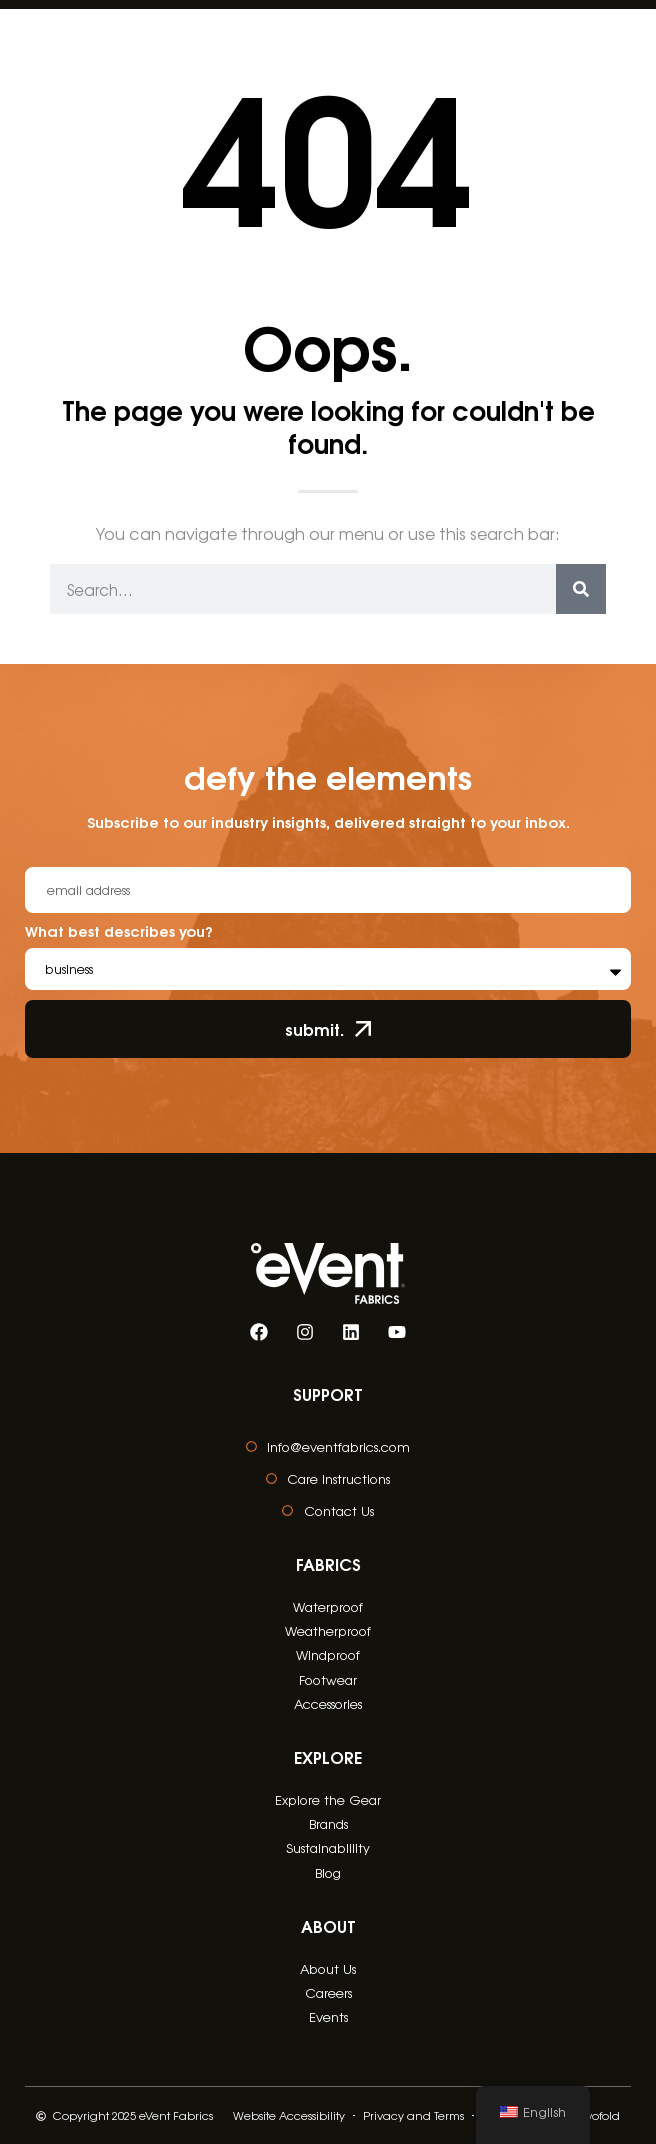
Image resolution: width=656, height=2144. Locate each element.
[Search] (581, 589)
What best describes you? (119, 932)
